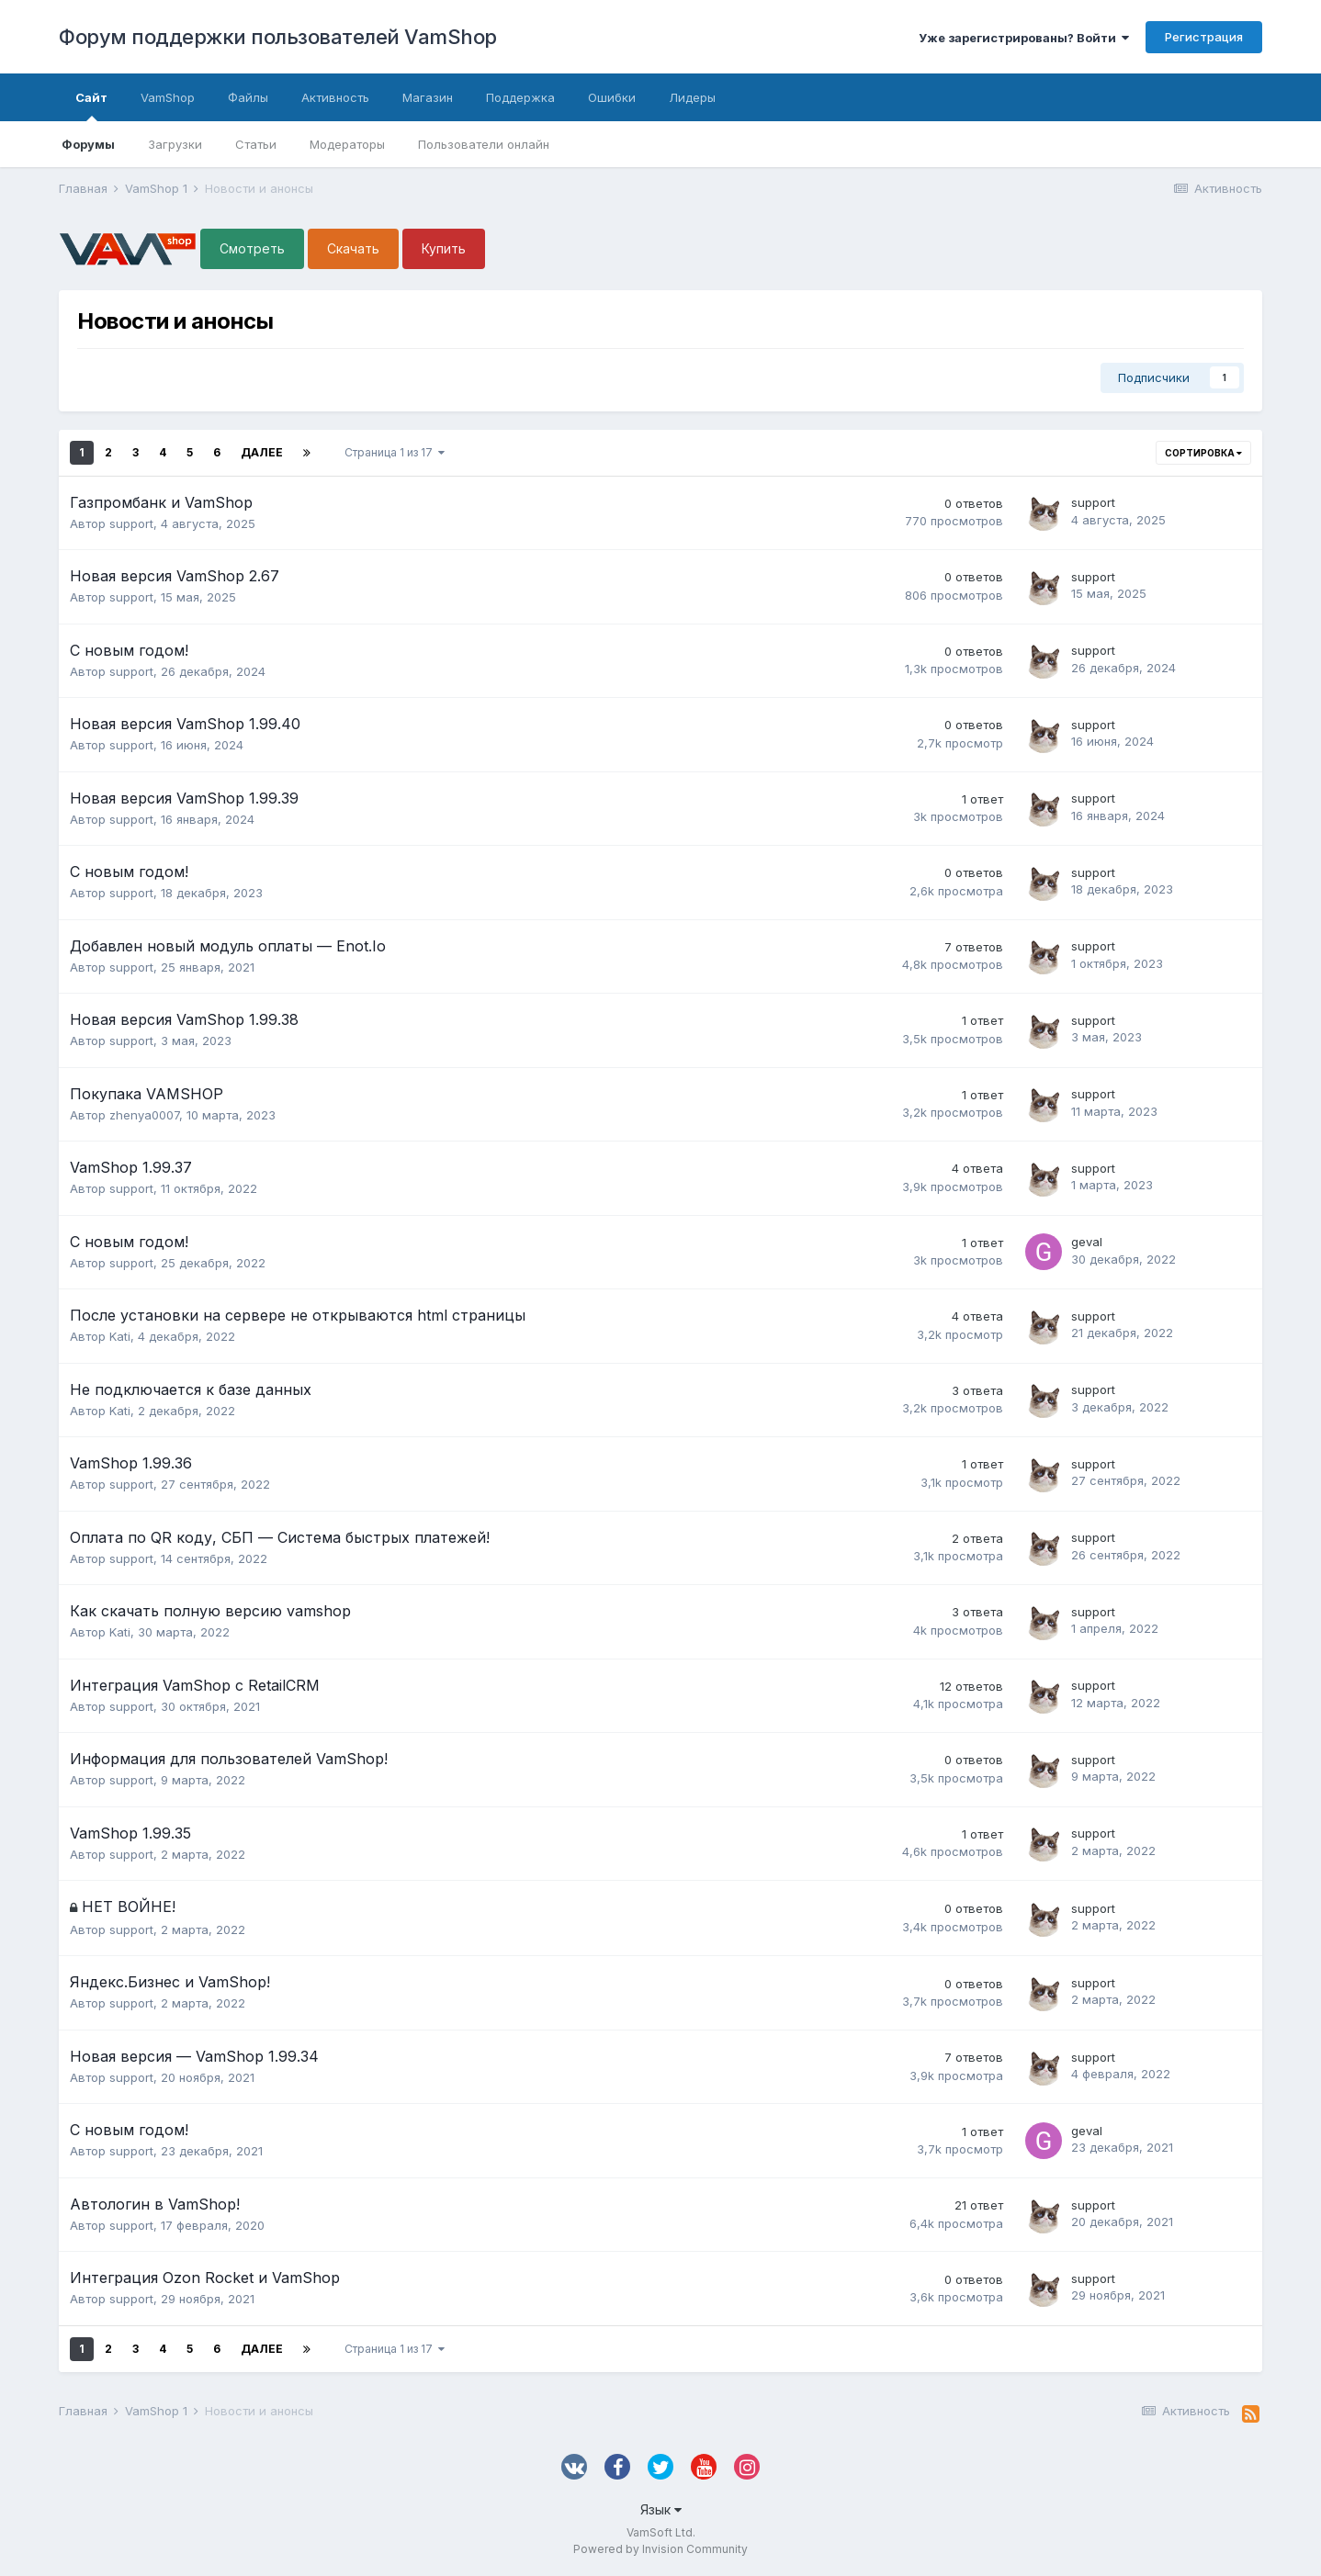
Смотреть (252, 248)
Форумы (88, 144)
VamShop (168, 97)
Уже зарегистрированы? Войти (1024, 37)
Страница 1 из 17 (394, 452)
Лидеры (692, 97)
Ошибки (612, 97)
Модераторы (347, 144)
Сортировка (1203, 452)
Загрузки (175, 144)
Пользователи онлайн (483, 144)
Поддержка (520, 97)
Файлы (248, 97)
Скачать (353, 248)
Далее (262, 452)
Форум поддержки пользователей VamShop (278, 37)
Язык (661, 2509)
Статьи (256, 144)
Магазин (427, 97)
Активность (335, 97)
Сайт (91, 105)
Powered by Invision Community (660, 2549)
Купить (444, 248)
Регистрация (1204, 36)
